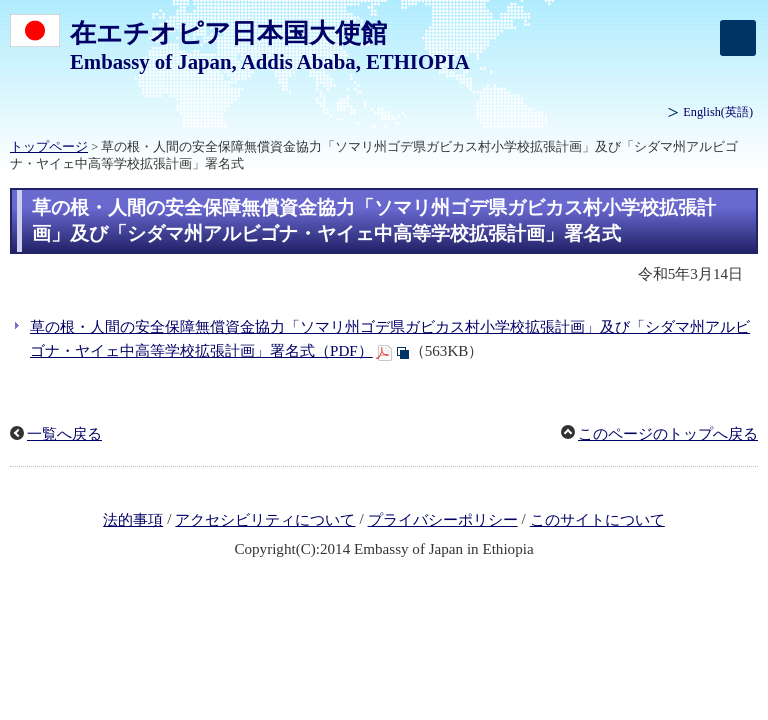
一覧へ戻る (64, 434)
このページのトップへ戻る (668, 434)
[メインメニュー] (738, 38)
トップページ (49, 147)
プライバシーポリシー (443, 520)
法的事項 (133, 520)
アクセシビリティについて (265, 520)
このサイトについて (597, 520)
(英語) (718, 112)
